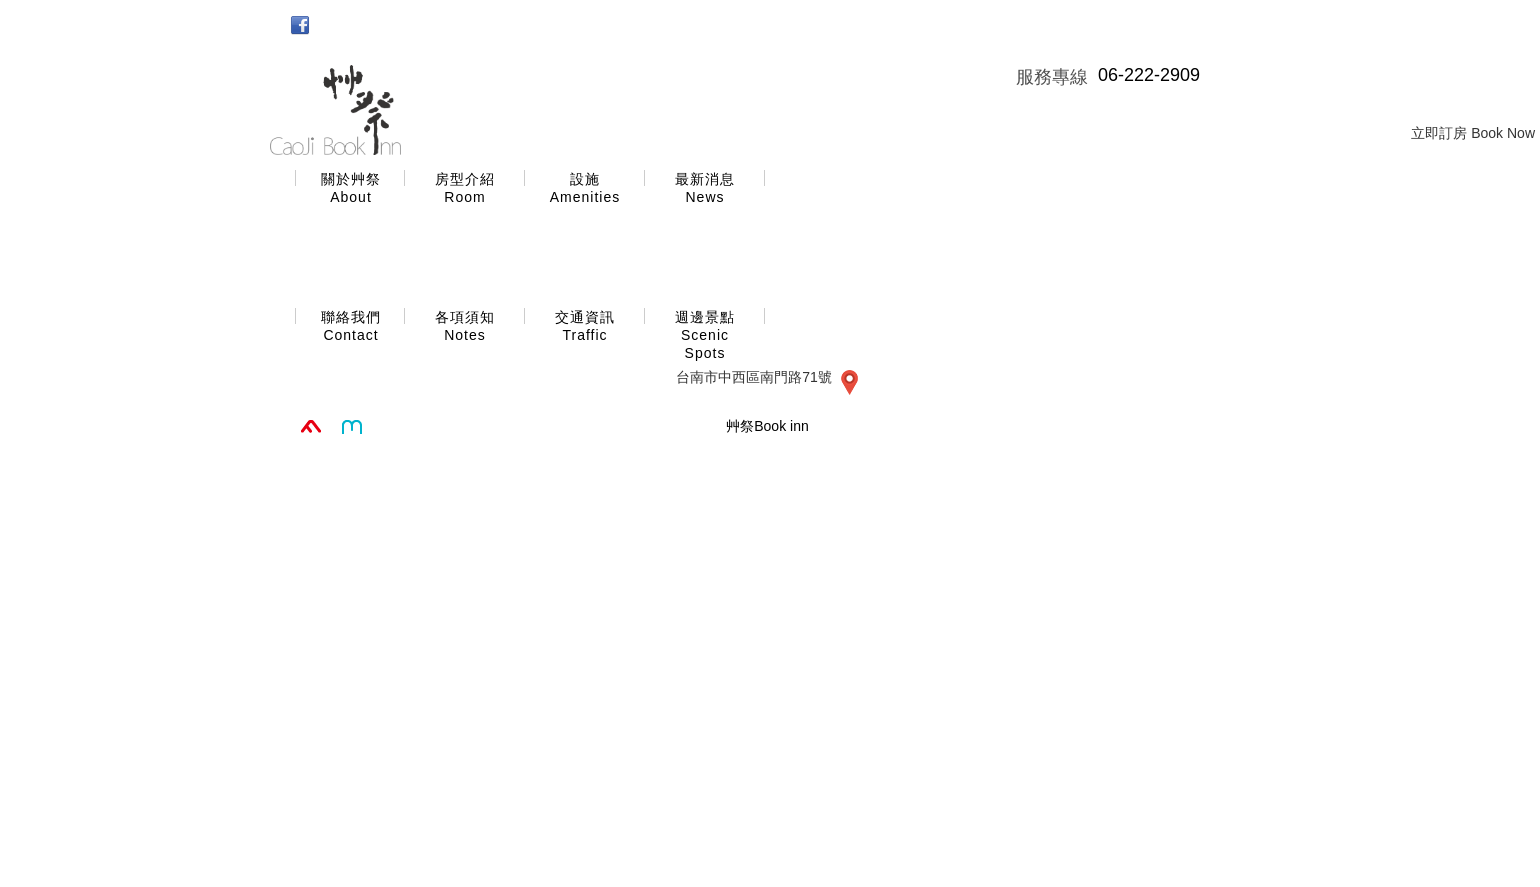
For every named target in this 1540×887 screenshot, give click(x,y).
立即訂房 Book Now (1473, 133)
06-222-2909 (1149, 75)
